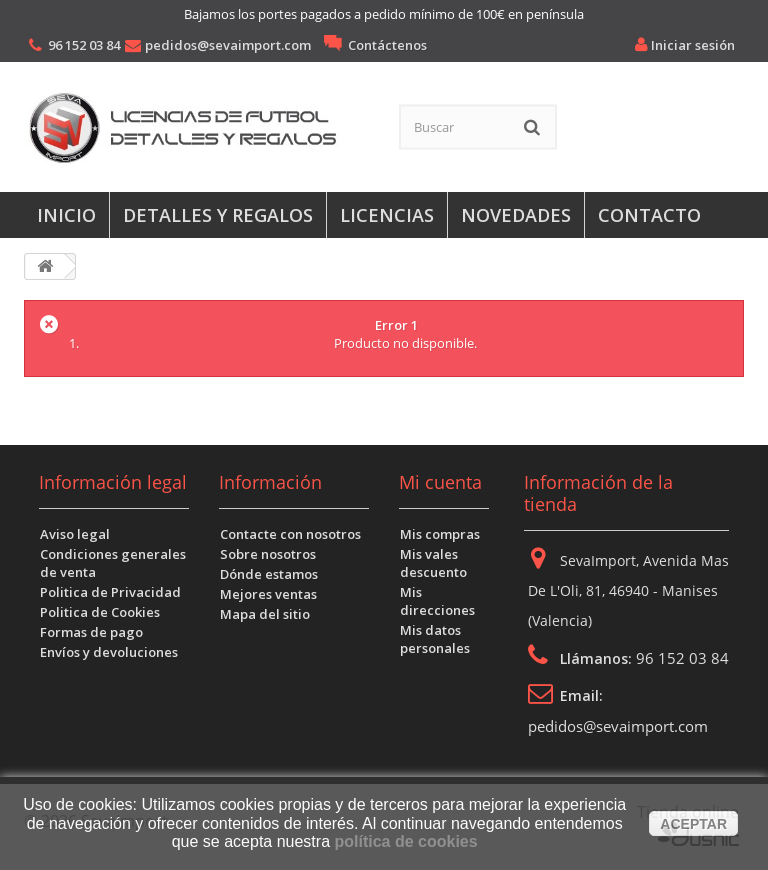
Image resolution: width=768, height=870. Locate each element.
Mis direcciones (437, 601)
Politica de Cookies (100, 612)
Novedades (516, 215)
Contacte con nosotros (290, 534)
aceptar (693, 824)
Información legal (113, 482)
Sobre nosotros (268, 554)
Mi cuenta (440, 482)
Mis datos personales (435, 639)
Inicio (66, 215)
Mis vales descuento (433, 563)
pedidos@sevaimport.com (228, 45)
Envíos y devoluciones (109, 652)
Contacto (649, 215)
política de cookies (405, 841)
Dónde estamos (269, 574)
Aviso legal (75, 534)
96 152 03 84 (84, 45)
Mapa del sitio (265, 614)
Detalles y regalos (218, 215)
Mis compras (440, 534)
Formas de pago (91, 632)
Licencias (387, 215)
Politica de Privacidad (110, 592)
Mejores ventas (268, 594)
